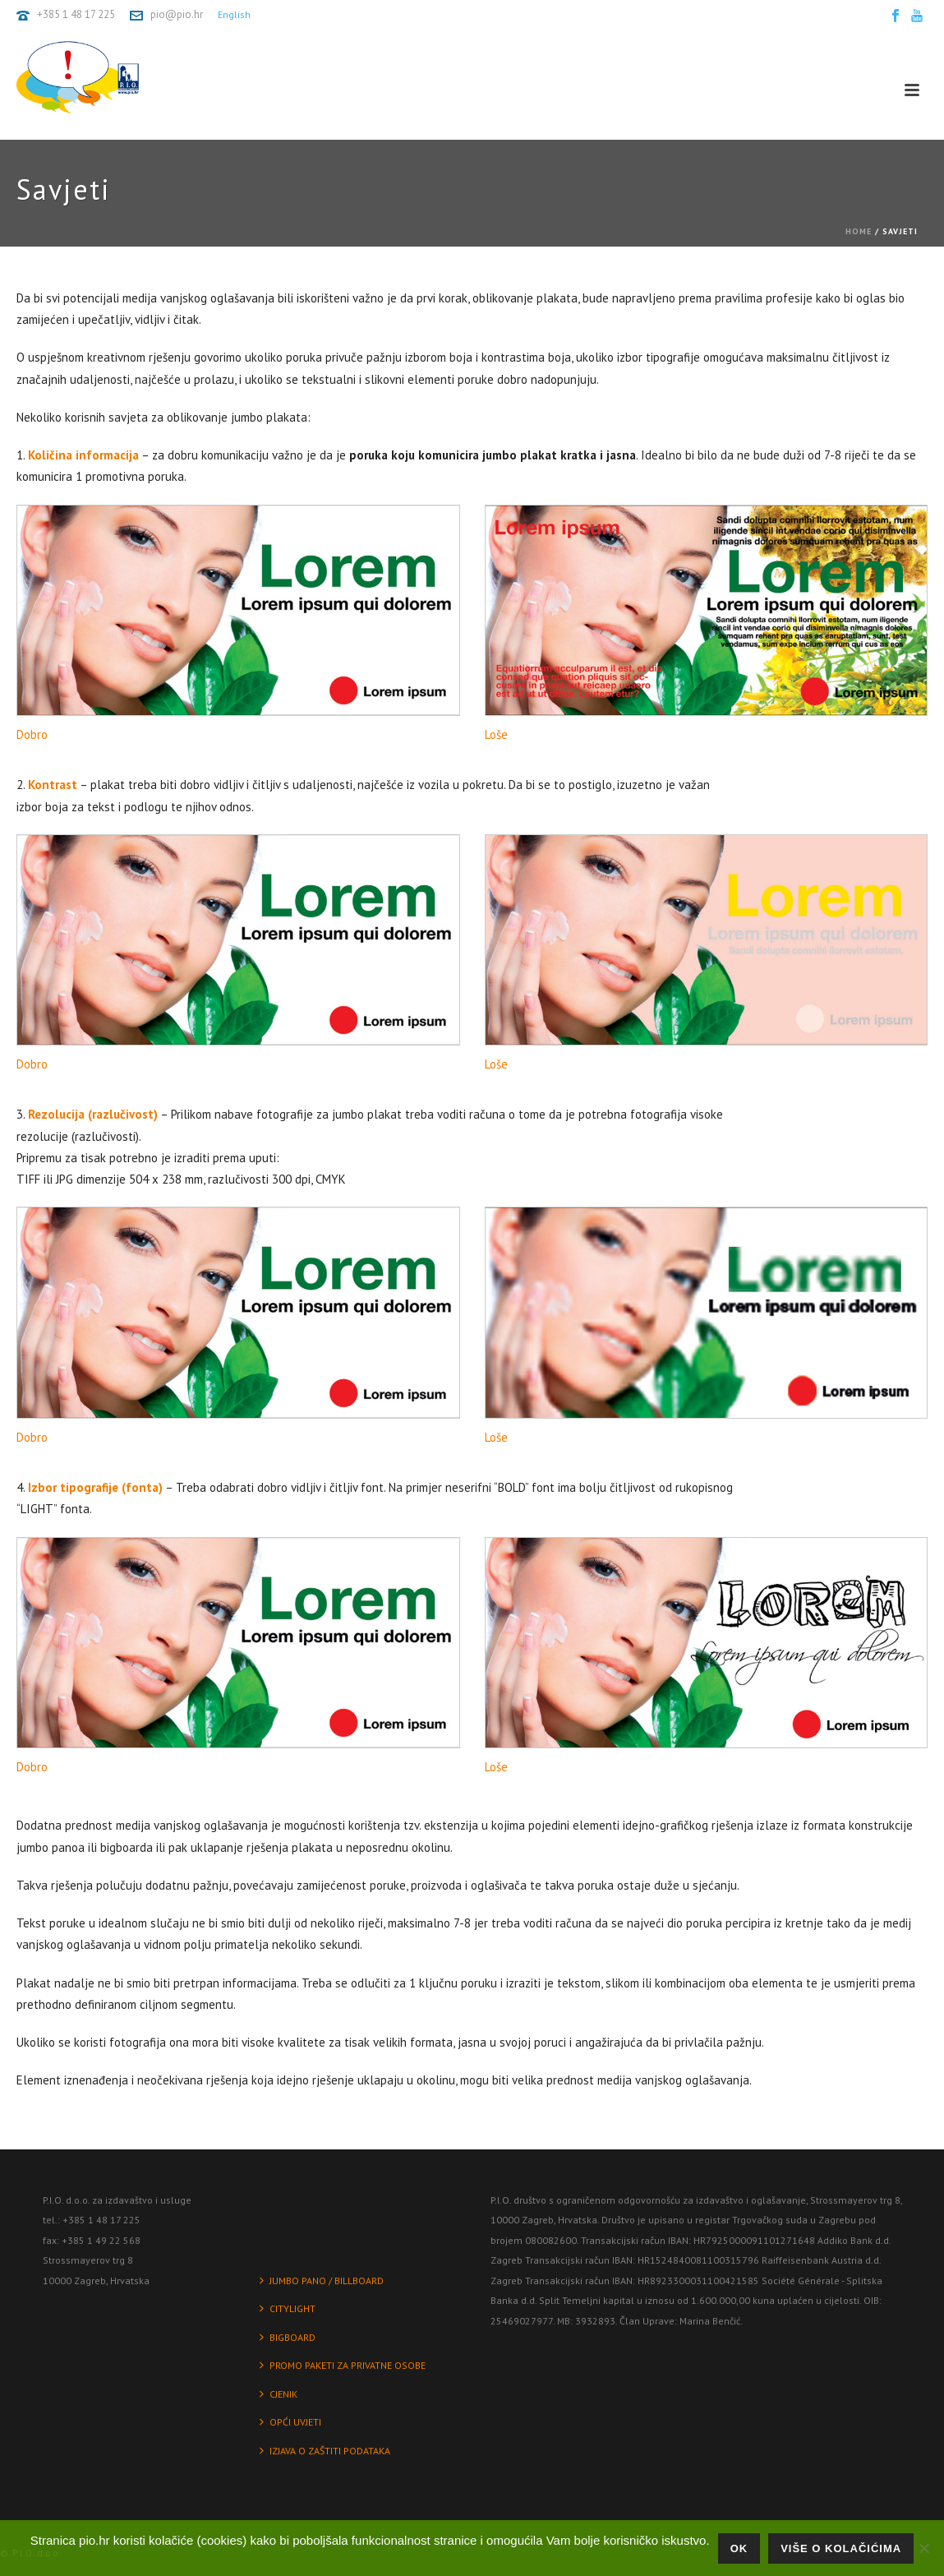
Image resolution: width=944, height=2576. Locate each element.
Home (858, 231)
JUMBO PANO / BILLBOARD (322, 2280)
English (234, 14)
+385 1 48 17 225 (76, 14)
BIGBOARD (287, 2337)
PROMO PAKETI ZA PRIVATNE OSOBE (343, 2365)
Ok (739, 2548)
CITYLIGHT (287, 2308)
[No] (923, 2548)
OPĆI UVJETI (290, 2422)
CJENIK (278, 2394)
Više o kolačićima (841, 2548)
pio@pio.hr (176, 14)
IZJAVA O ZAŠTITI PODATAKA (325, 2450)
